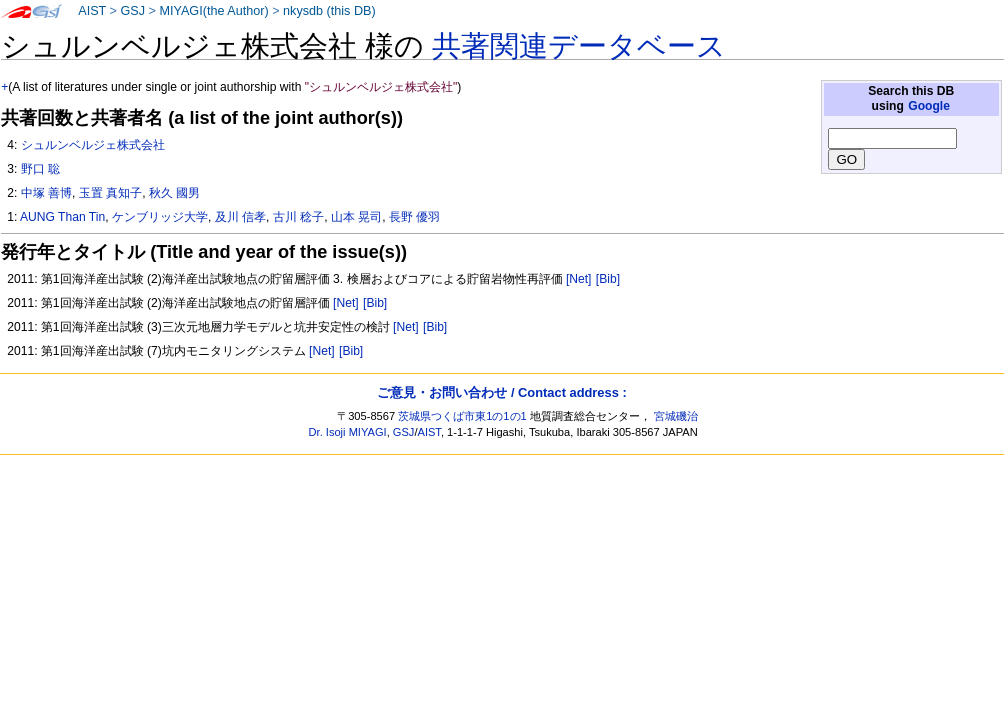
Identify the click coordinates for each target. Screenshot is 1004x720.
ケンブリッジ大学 (160, 217)
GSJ (132, 11)
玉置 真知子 (110, 193)
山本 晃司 (356, 217)
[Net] (579, 279)
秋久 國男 (174, 193)
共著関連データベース (579, 46)
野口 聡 (40, 169)
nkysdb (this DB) (329, 11)
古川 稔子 (298, 217)
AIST (92, 11)
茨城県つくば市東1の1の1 (462, 416)
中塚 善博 (46, 193)
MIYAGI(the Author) (213, 11)
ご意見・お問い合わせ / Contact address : (501, 392)
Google (929, 106)
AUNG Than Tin (62, 217)
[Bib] (608, 279)
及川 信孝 (240, 217)
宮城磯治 (676, 416)
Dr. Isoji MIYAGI (348, 432)
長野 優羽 (414, 217)
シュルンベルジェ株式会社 (93, 145)
